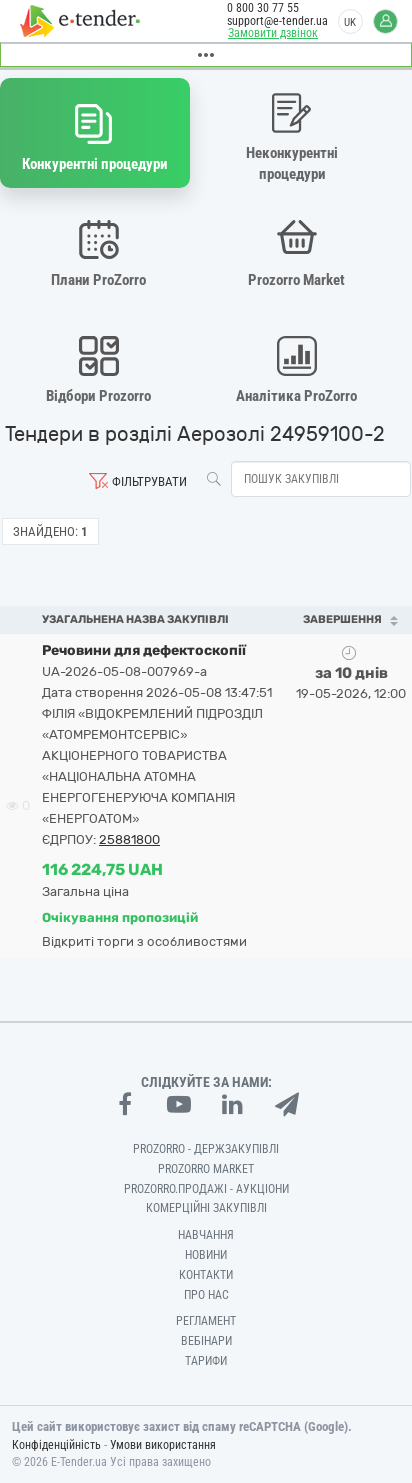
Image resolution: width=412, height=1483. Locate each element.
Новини (206, 1255)
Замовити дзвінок (273, 33)
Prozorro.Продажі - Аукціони (206, 1189)
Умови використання (163, 1445)
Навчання (206, 1235)
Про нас (206, 1295)
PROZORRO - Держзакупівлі (206, 1149)
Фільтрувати (149, 481)
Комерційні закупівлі (206, 1208)
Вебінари (206, 1341)
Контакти (206, 1275)
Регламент (206, 1321)
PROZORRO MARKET (206, 1169)
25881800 (129, 839)
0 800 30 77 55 (263, 8)
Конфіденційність (56, 1445)
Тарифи (206, 1361)
